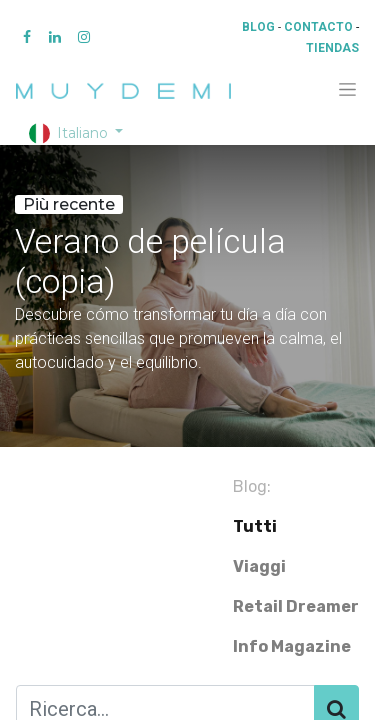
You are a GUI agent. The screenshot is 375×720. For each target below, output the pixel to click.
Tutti (255, 526)
